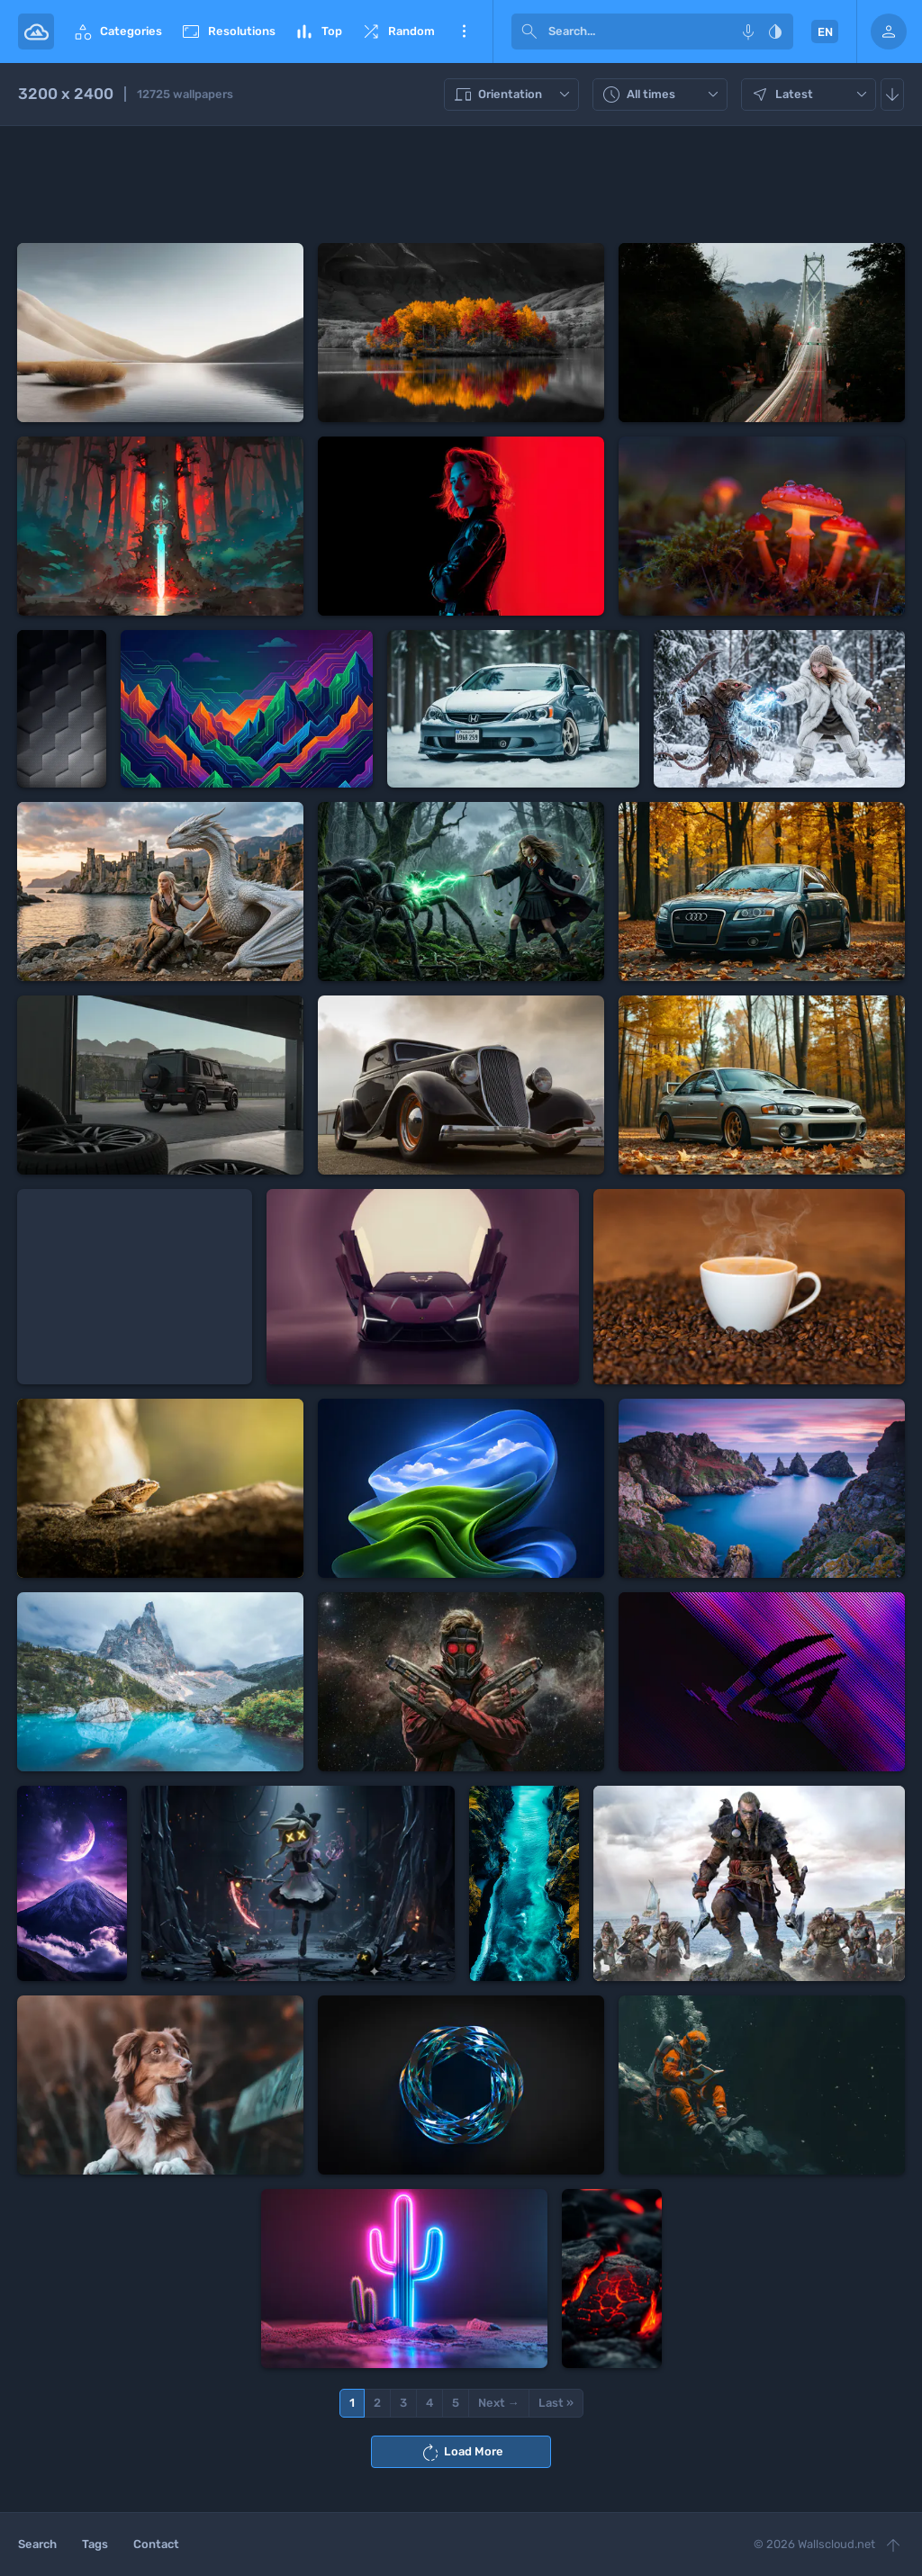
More (464, 31)
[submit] (529, 32)
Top (318, 31)
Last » (556, 2402)
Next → (499, 2402)
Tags (95, 2544)
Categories (117, 31)
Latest (810, 94)
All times (662, 94)
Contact (156, 2544)
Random (397, 31)
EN (825, 32)
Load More (461, 2452)
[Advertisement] (461, 184)
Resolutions (228, 31)
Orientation (513, 94)
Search (37, 2544)
